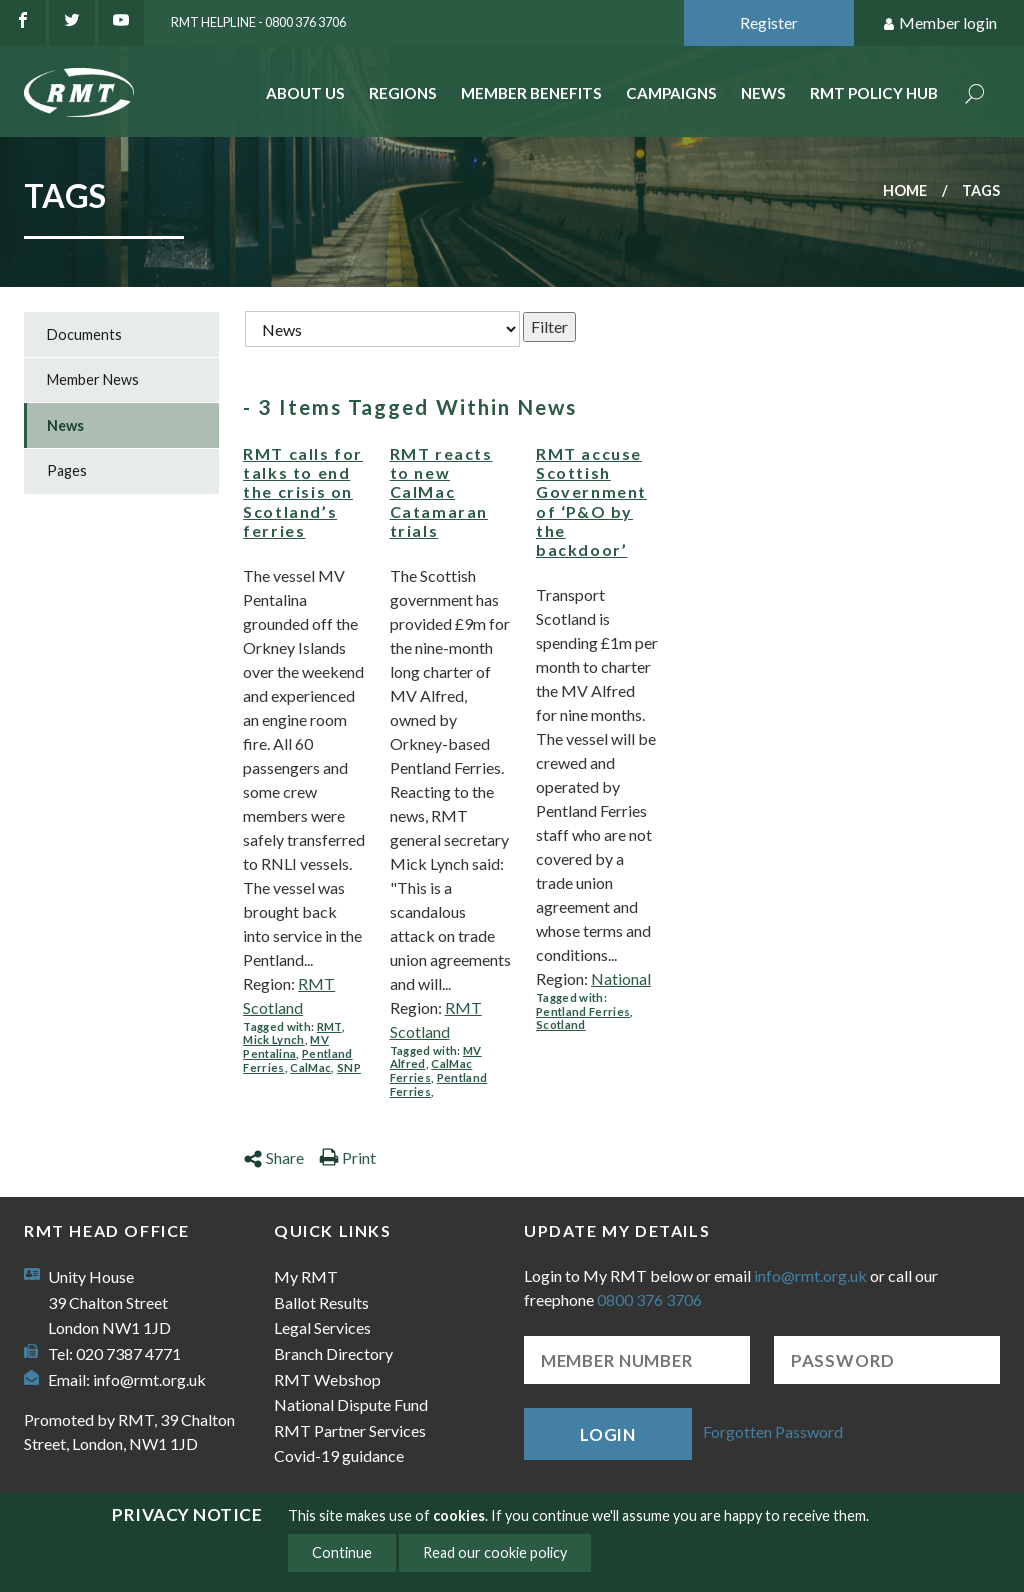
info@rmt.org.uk (149, 1379)
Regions (403, 93)
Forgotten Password (773, 1431)
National (621, 978)
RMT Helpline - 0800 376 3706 (258, 22)
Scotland (561, 1024)
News (763, 93)
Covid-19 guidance (339, 1455)
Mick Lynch (273, 1039)
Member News (93, 379)
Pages (67, 470)
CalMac (310, 1067)
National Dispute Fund (351, 1404)
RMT (329, 1026)
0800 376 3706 (649, 1299)
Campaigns (671, 93)
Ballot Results (321, 1302)
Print (347, 1157)
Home (905, 190)
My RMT (306, 1276)
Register (769, 22)
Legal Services (322, 1327)
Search (975, 95)
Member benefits (531, 93)
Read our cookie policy (495, 1552)
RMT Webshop (327, 1379)
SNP (349, 1067)
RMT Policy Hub (874, 93)
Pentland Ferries (583, 1011)
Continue (342, 1552)
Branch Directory (333, 1353)
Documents (84, 334)
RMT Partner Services (350, 1430)
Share (273, 1157)
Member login (939, 23)
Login (608, 1434)
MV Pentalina (286, 1046)
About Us (305, 93)
